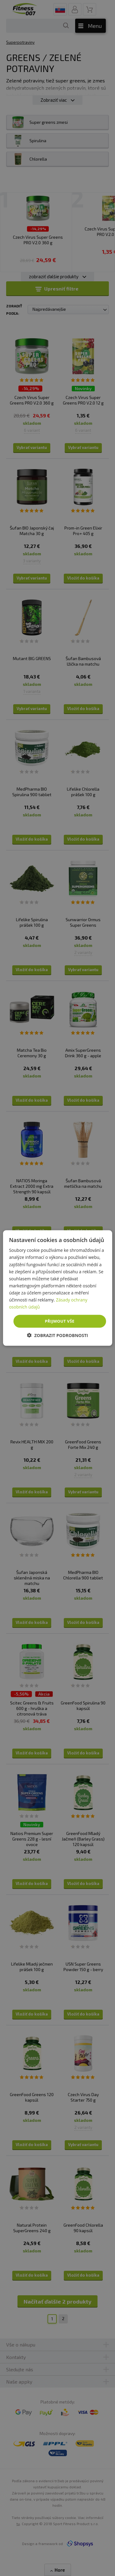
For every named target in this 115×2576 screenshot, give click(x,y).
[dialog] (57, 1288)
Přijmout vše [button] (59, 1321)
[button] (57, 1335)
